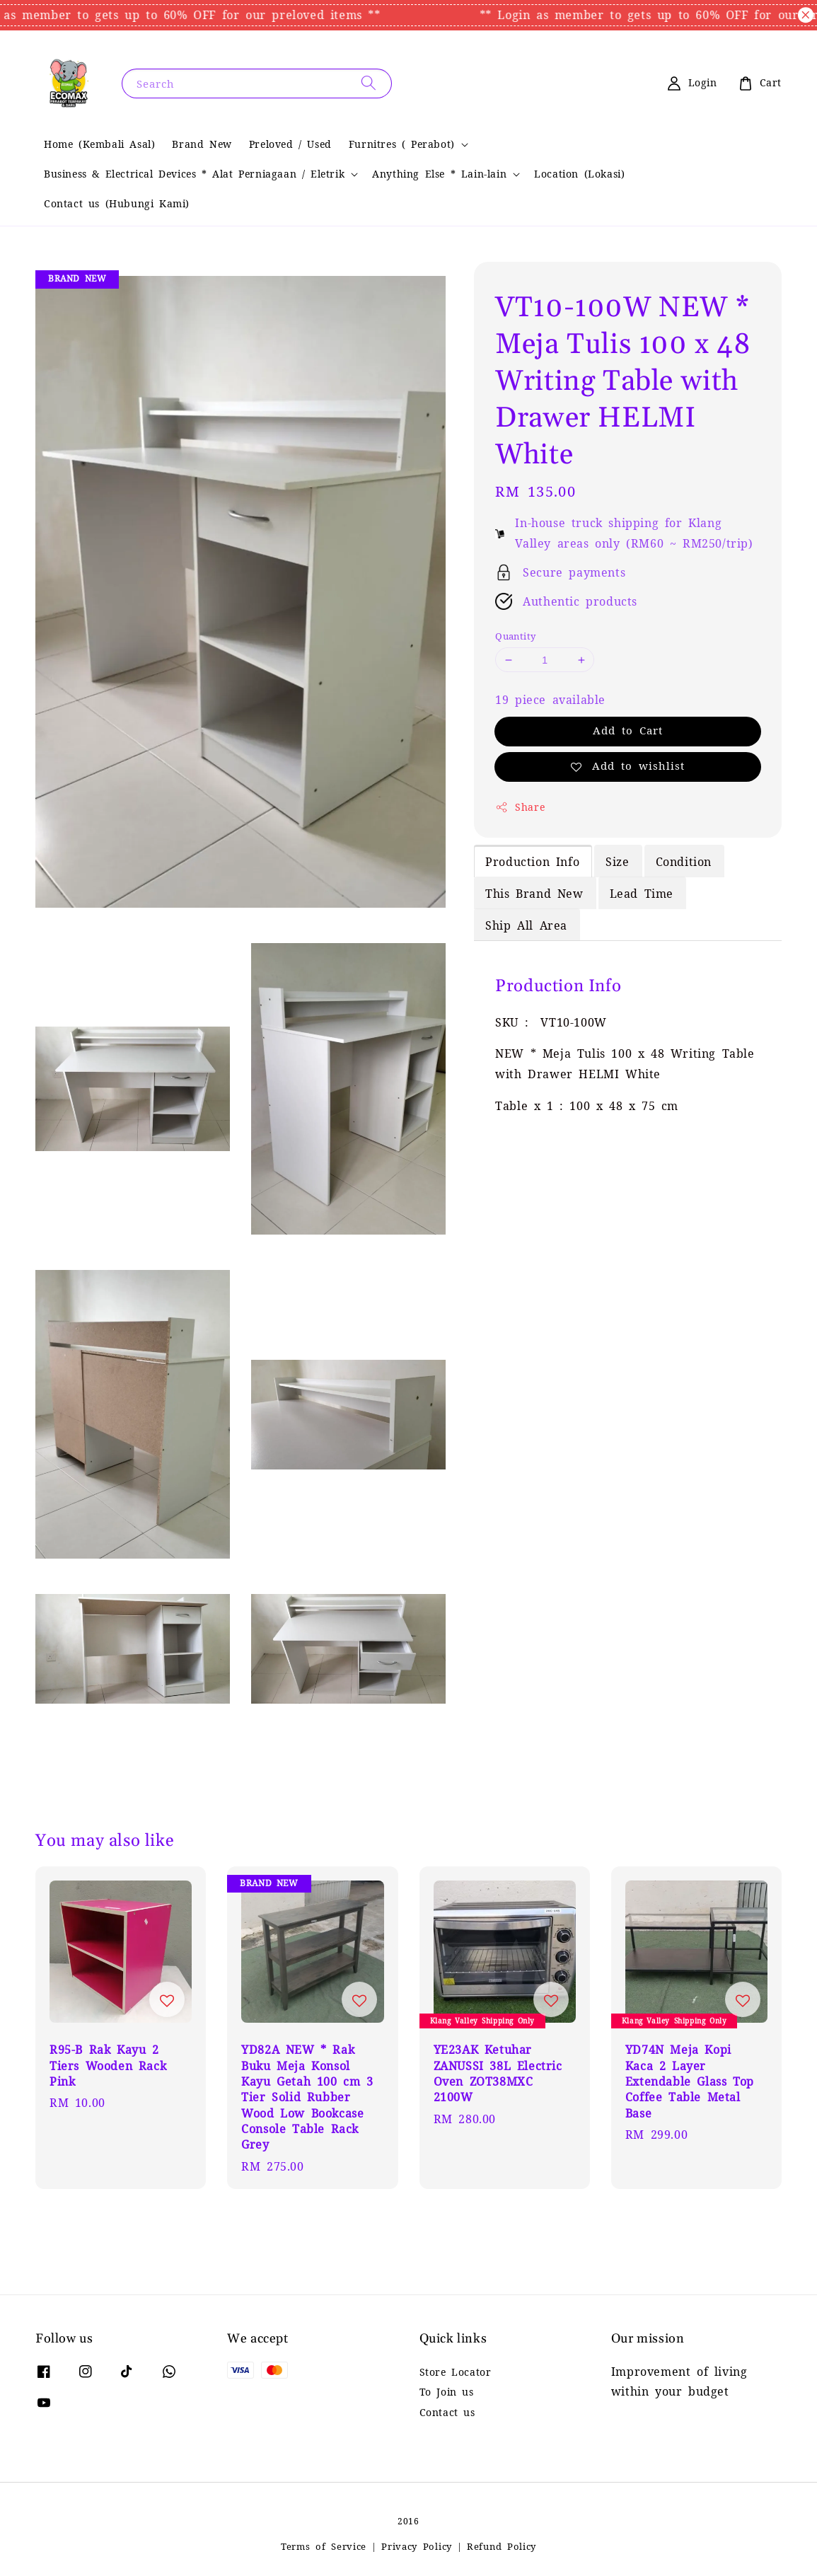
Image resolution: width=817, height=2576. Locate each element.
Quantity (515, 636)
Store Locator (455, 2372)
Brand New (201, 144)
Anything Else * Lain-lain (439, 174)
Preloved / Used (290, 144)
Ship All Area (526, 925)
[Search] (368, 83)
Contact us (447, 2413)
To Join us (446, 2392)
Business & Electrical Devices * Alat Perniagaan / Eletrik (194, 174)
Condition (684, 861)
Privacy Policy (416, 2546)
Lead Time (641, 893)
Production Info (532, 861)
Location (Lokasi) (579, 174)
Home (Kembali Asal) (99, 144)
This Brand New (534, 893)
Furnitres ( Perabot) (402, 144)
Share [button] (520, 807)
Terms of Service (323, 2546)
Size (617, 861)
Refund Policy (501, 2546)
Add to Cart (628, 730)
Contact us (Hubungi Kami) (117, 204)
